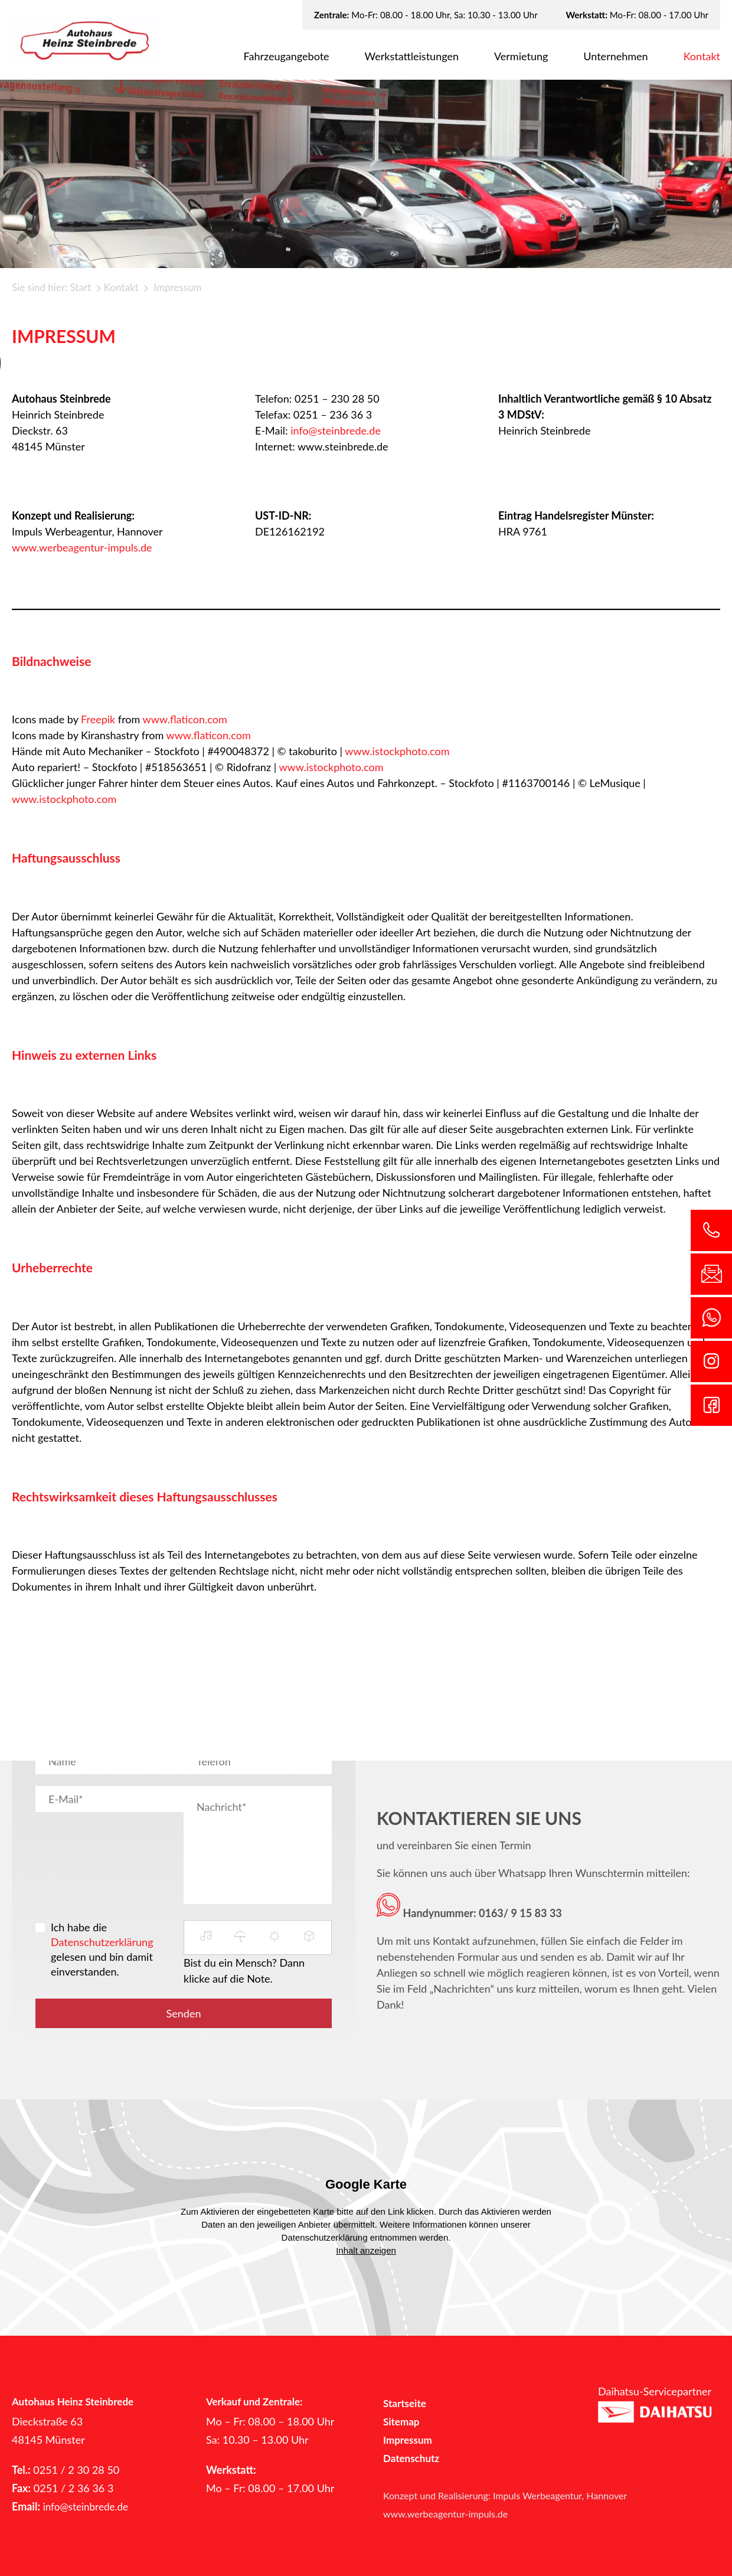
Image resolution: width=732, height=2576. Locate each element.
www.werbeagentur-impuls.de (82, 547)
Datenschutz (411, 2458)
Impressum (407, 2440)
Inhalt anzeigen (366, 2250)
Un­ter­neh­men (615, 56)
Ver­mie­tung (521, 56)
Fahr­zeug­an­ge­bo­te (286, 56)
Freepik (98, 719)
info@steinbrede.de (335, 430)
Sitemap (401, 2421)
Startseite (404, 2403)
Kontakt (121, 287)
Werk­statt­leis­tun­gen (412, 56)
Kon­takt (702, 56)
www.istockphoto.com (397, 751)
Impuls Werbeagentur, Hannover (560, 2495)
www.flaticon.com (185, 719)
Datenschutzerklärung (102, 1941)
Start (81, 287)
